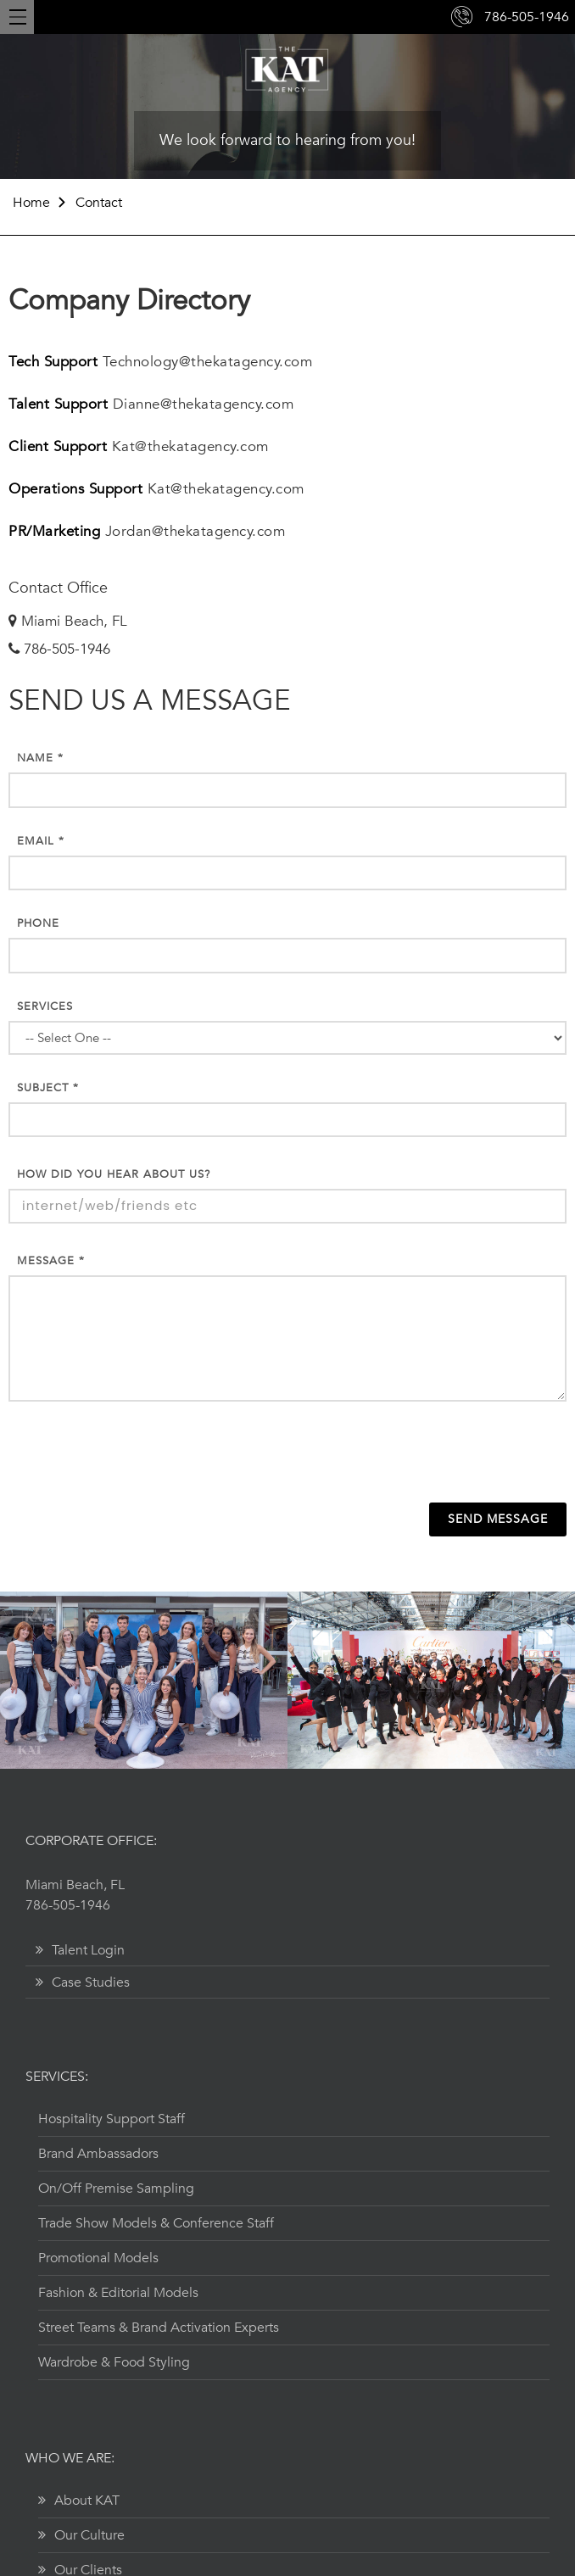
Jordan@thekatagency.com (195, 531)
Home (31, 202)
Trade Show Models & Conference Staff (156, 2223)
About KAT (79, 2500)
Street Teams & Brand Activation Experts (158, 2327)
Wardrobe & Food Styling (114, 2362)
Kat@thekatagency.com (190, 446)
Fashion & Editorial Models (118, 2292)
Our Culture (81, 2535)
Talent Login (80, 1950)
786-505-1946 (526, 17)
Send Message (498, 1519)
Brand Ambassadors (98, 2153)
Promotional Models (98, 2258)
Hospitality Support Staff (111, 2118)
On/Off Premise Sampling (116, 2188)
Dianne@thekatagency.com (203, 404)
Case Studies (83, 1982)
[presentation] (287, 1456)
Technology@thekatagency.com (208, 361)
